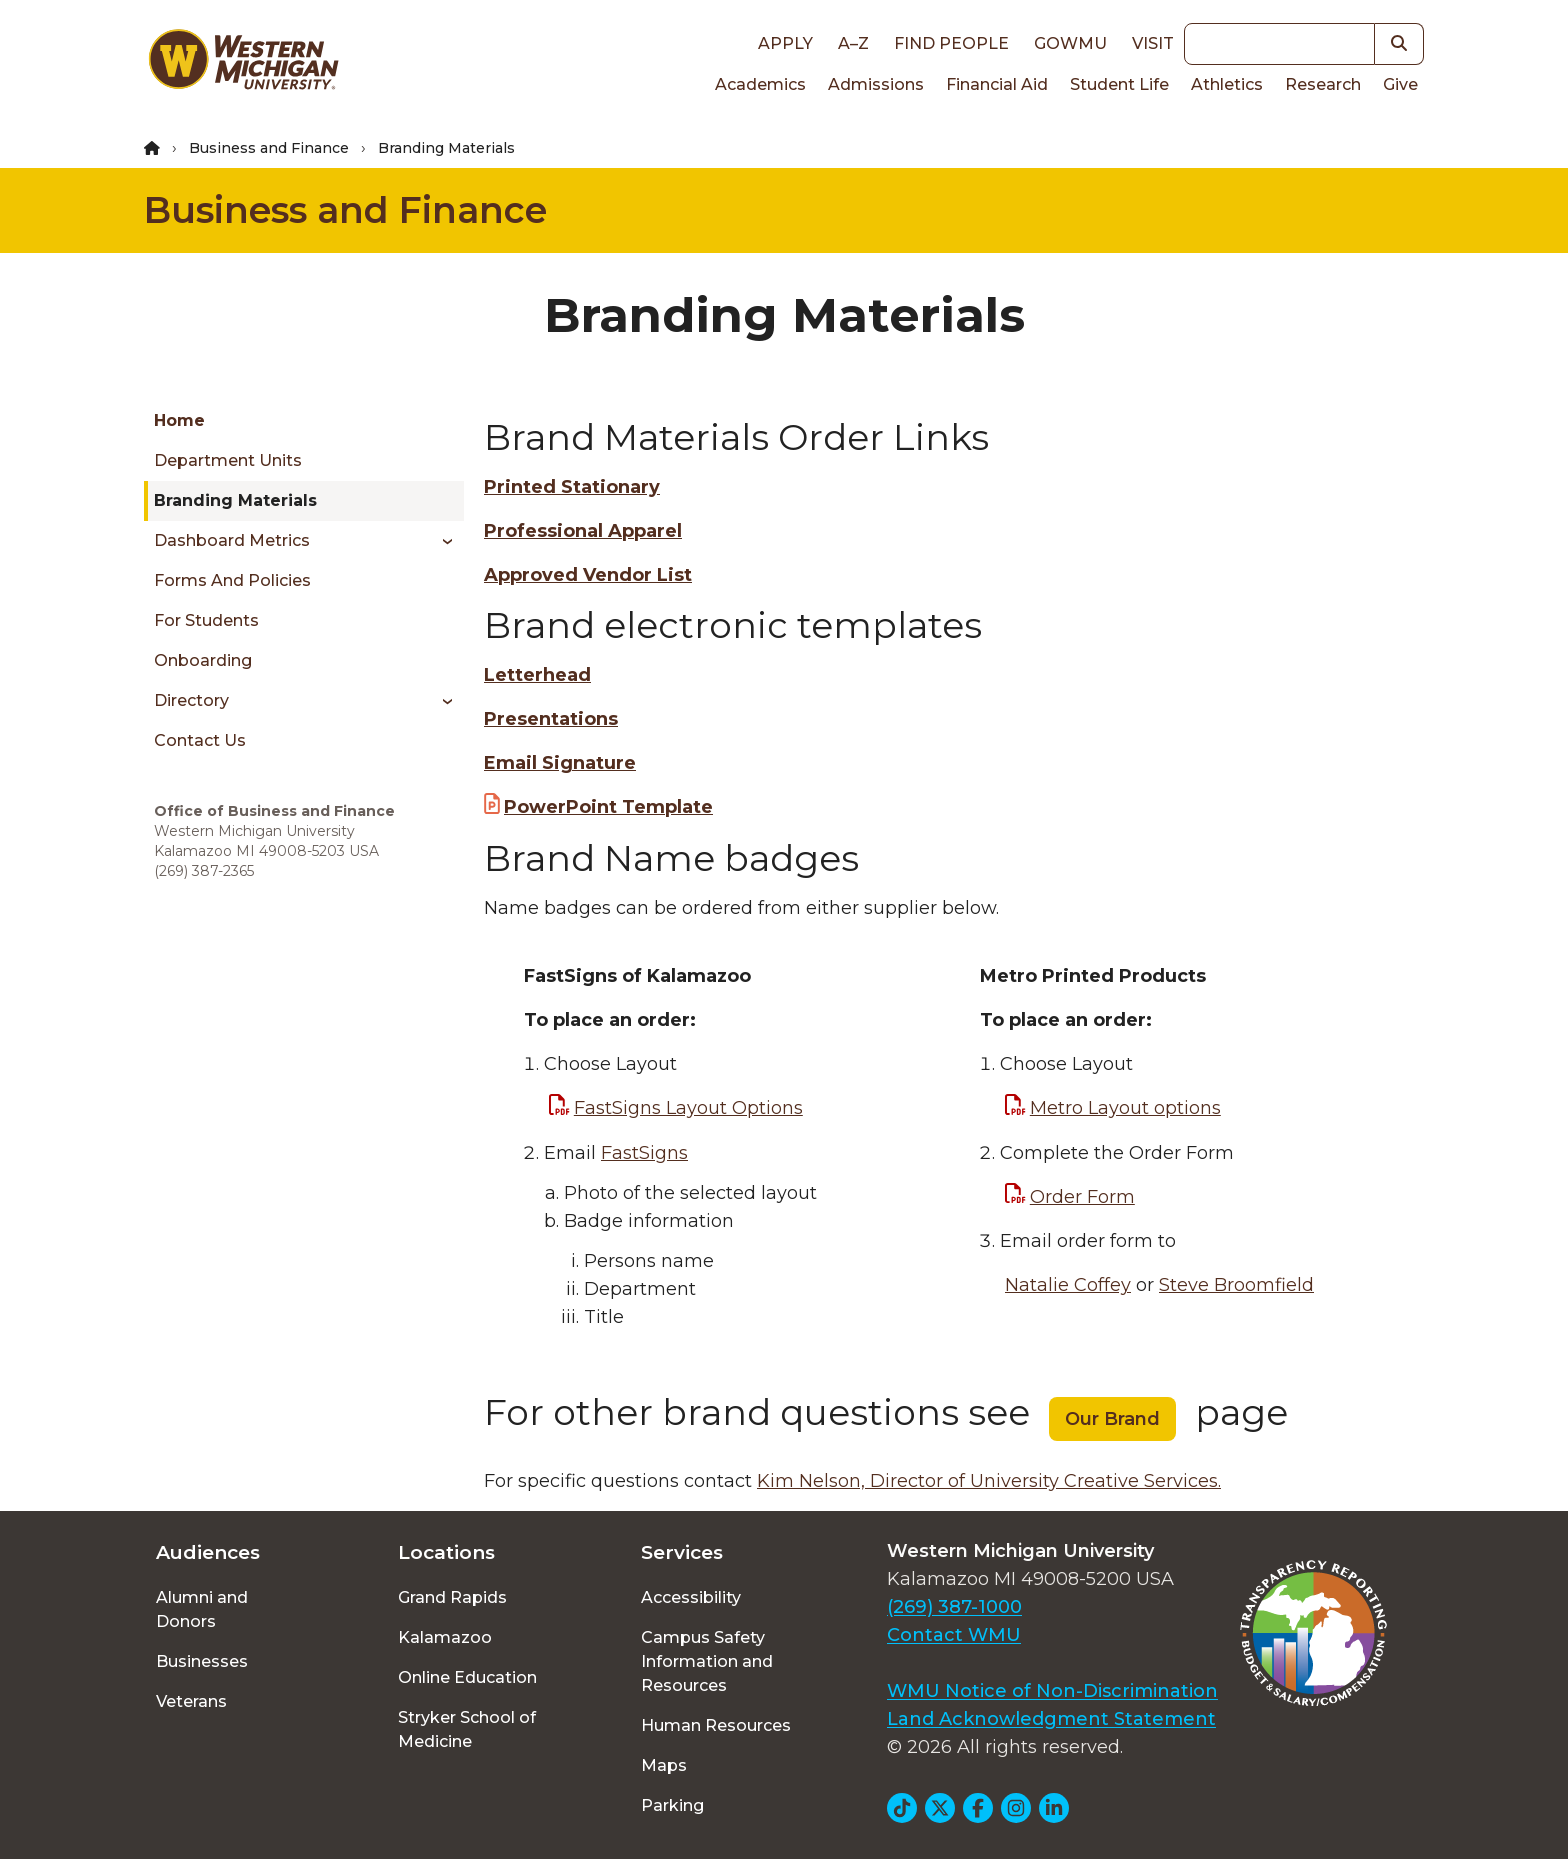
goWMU (1070, 43)
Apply (785, 43)
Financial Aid (997, 84)
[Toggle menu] (440, 541)
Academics (760, 84)
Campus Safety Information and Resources (707, 1661)
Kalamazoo (445, 1637)
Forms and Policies (232, 580)
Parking (672, 1805)
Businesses (202, 1661)
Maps (664, 1765)
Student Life (1119, 84)
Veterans (191, 1701)
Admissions (876, 84)
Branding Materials (235, 500)
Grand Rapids (452, 1597)
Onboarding (203, 660)
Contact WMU (954, 1635)
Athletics (1227, 84)
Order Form (1082, 1197)
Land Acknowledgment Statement (1051, 1719)
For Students (206, 620)
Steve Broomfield (1236, 1285)
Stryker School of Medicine (467, 1729)
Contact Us (200, 740)
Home (179, 420)
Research (1323, 84)
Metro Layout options (1125, 1108)
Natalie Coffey (1068, 1285)
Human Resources (716, 1725)
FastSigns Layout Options (688, 1108)
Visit (1153, 43)
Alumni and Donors (202, 1609)
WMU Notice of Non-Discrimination (1052, 1691)
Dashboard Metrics (232, 540)
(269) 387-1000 (954, 1607)
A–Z (853, 43)
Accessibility (691, 1597)
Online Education (467, 1677)
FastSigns (644, 1153)
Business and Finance (269, 148)
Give (1400, 84)
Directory (191, 700)
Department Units (228, 460)
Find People (951, 43)
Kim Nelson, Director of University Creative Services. (989, 1481)
